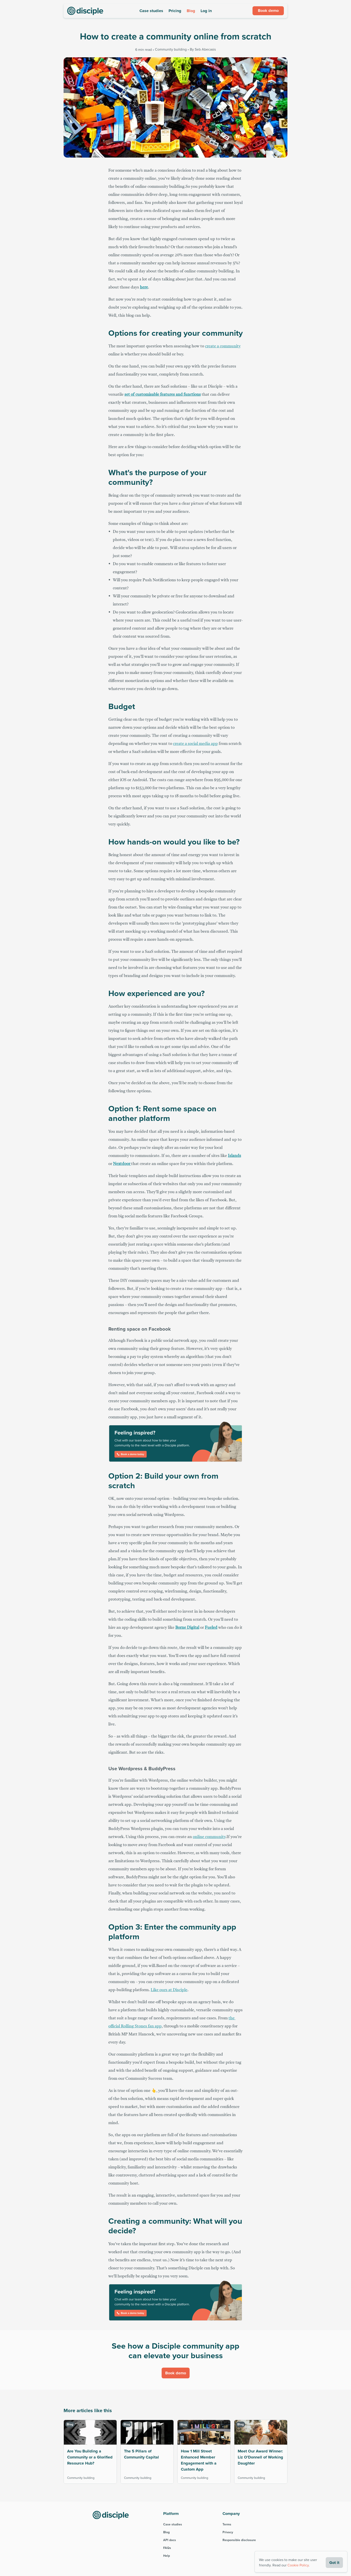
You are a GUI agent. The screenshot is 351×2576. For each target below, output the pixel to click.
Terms (227, 2524)
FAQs (167, 2548)
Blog (166, 2532)
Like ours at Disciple (169, 1990)
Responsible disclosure (239, 2540)
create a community (223, 346)
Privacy (228, 2532)
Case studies (172, 2524)
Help (166, 2556)
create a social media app (195, 744)
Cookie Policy (298, 2565)
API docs (169, 2540)
